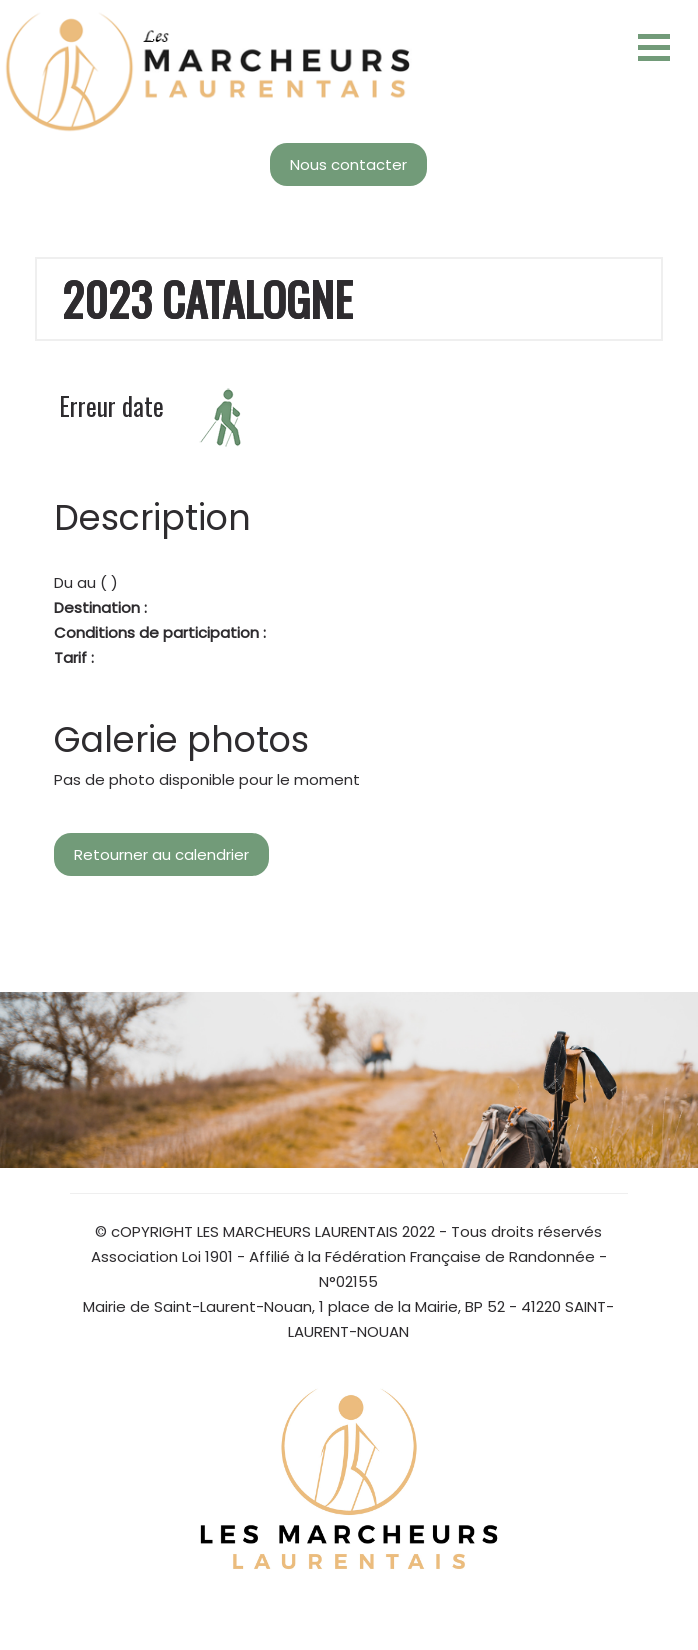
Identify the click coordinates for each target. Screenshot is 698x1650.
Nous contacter (348, 164)
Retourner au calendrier (161, 854)
